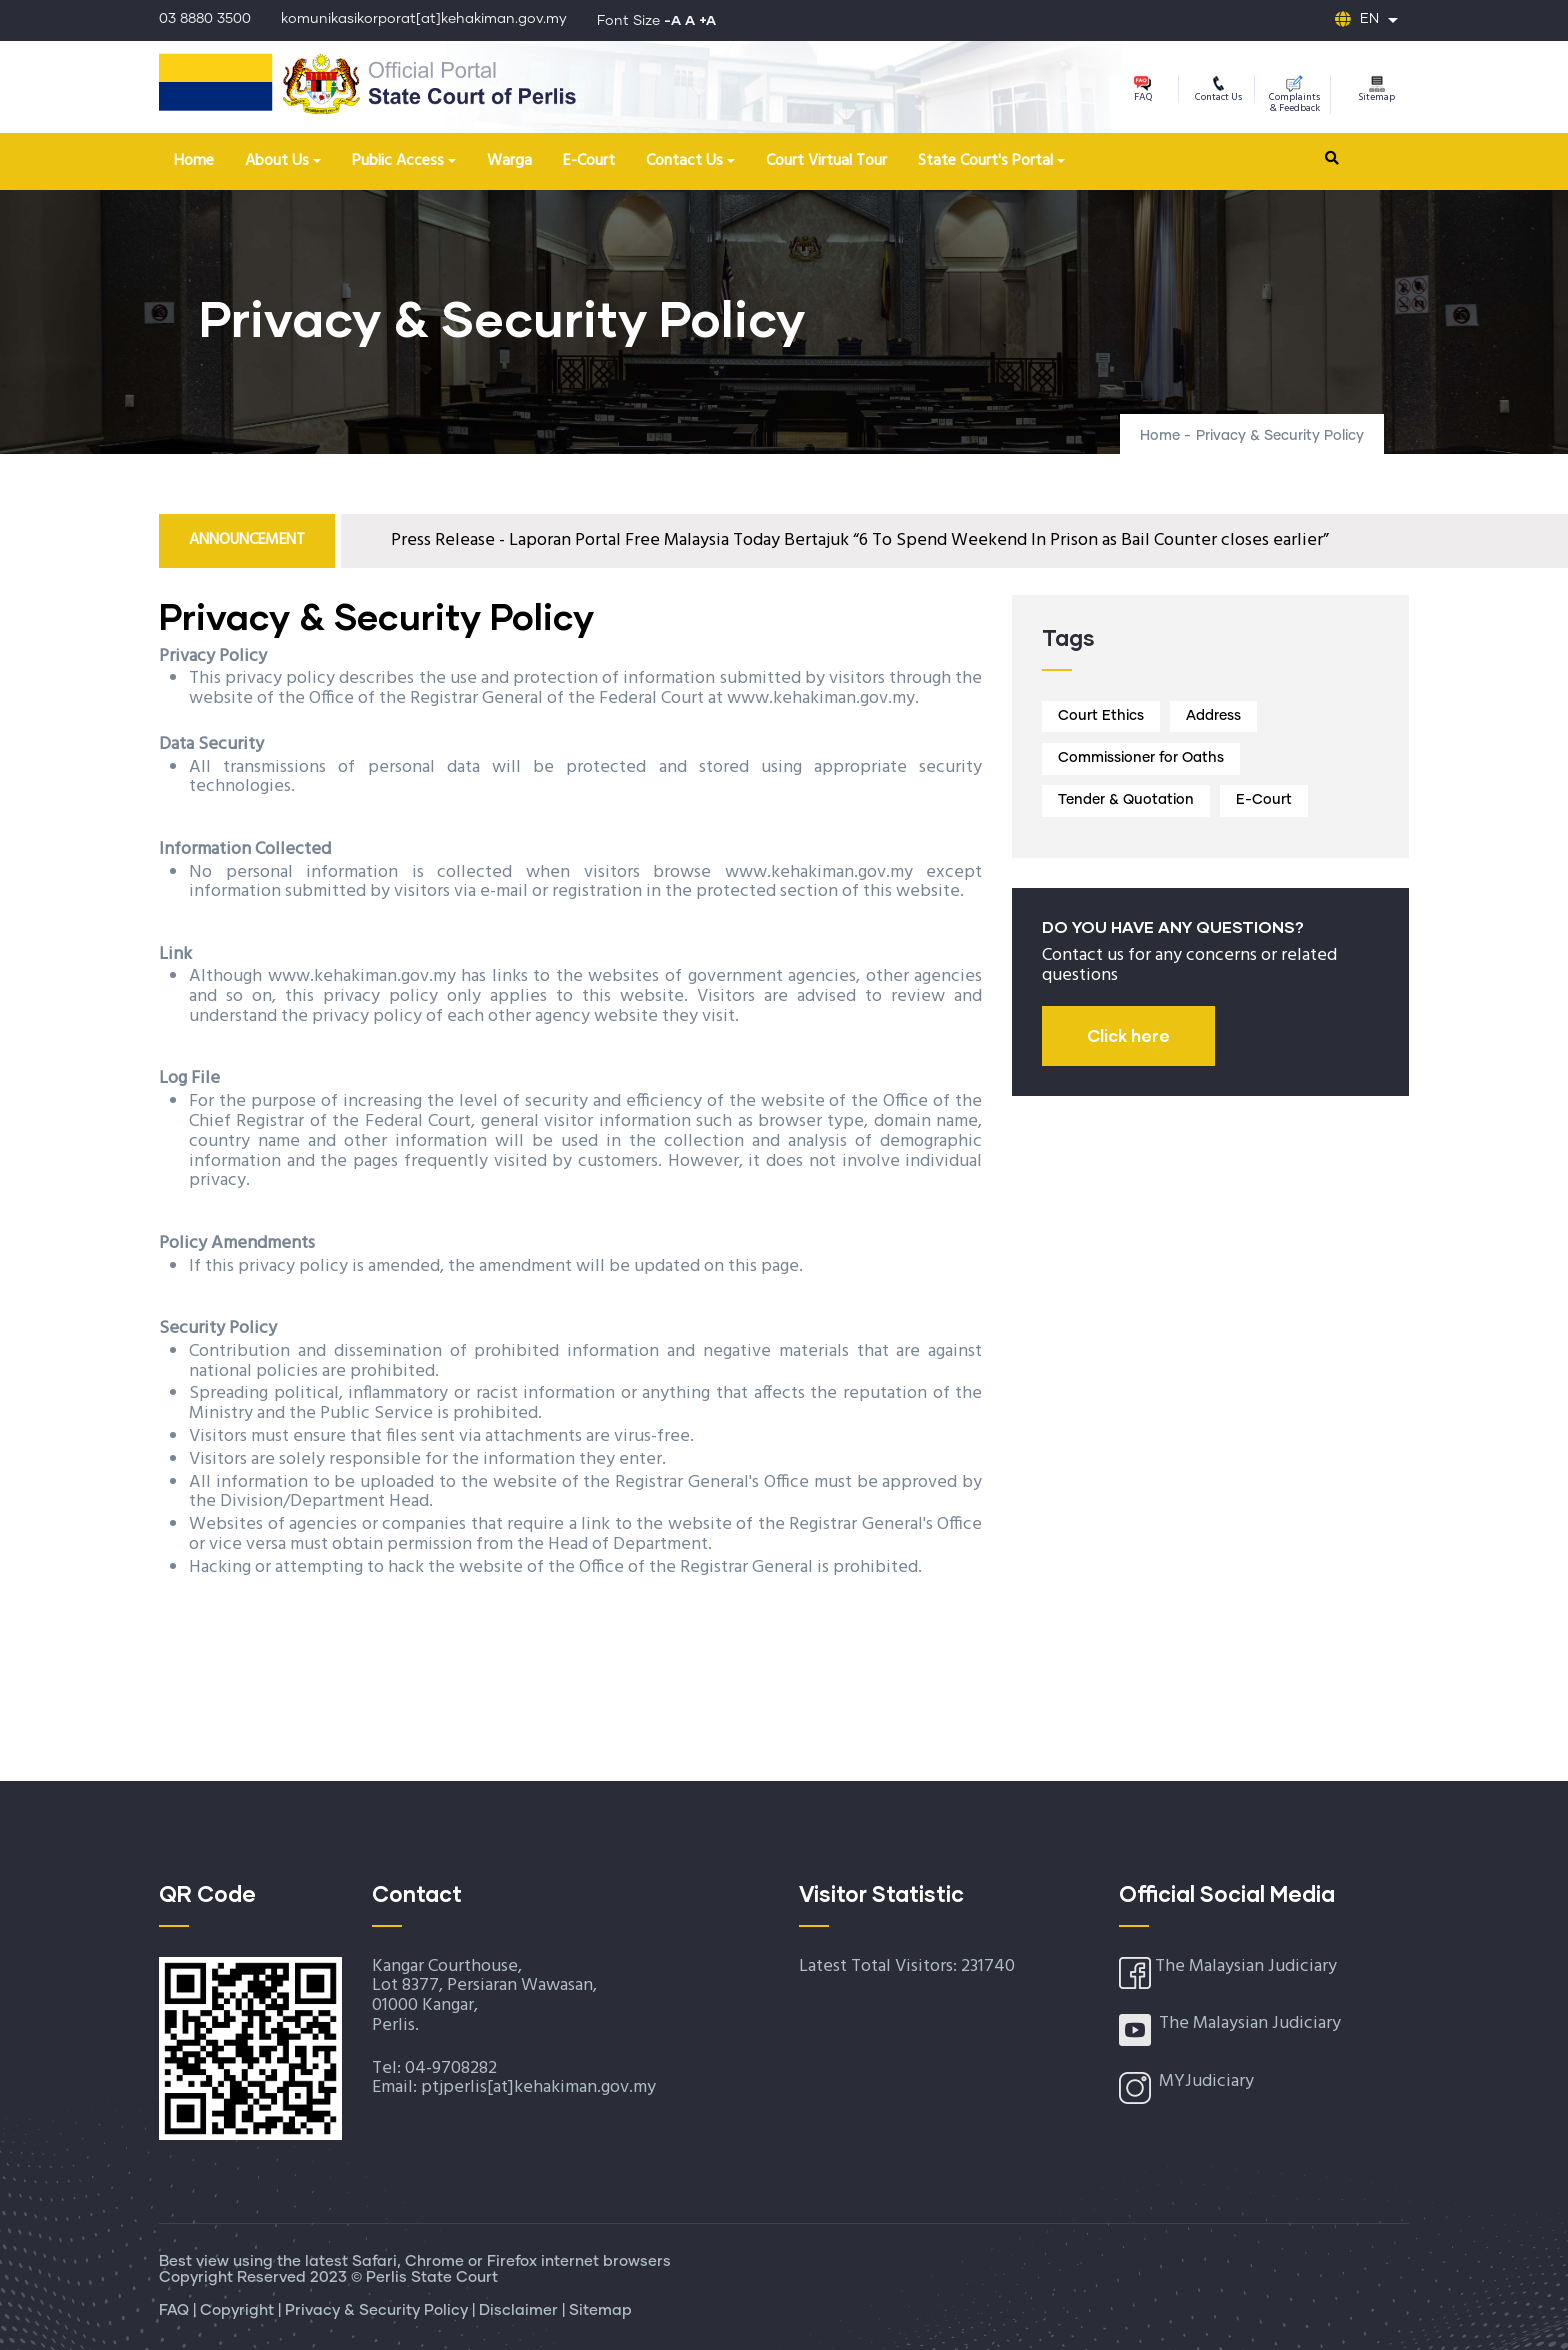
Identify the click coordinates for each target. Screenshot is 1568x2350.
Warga (509, 161)
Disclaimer (520, 2310)
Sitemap (1376, 90)
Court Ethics (1101, 716)
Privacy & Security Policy (378, 2310)
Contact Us (1218, 90)
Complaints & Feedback (1294, 96)
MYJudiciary (1206, 2081)
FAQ (1143, 90)
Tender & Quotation (1126, 800)
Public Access (398, 161)
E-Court (589, 161)
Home (194, 161)
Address (1213, 716)
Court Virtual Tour (826, 161)
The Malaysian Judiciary (1246, 1966)
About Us (277, 161)
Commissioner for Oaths (1141, 758)
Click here (1128, 1035)
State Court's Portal (985, 161)
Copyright (239, 2310)
